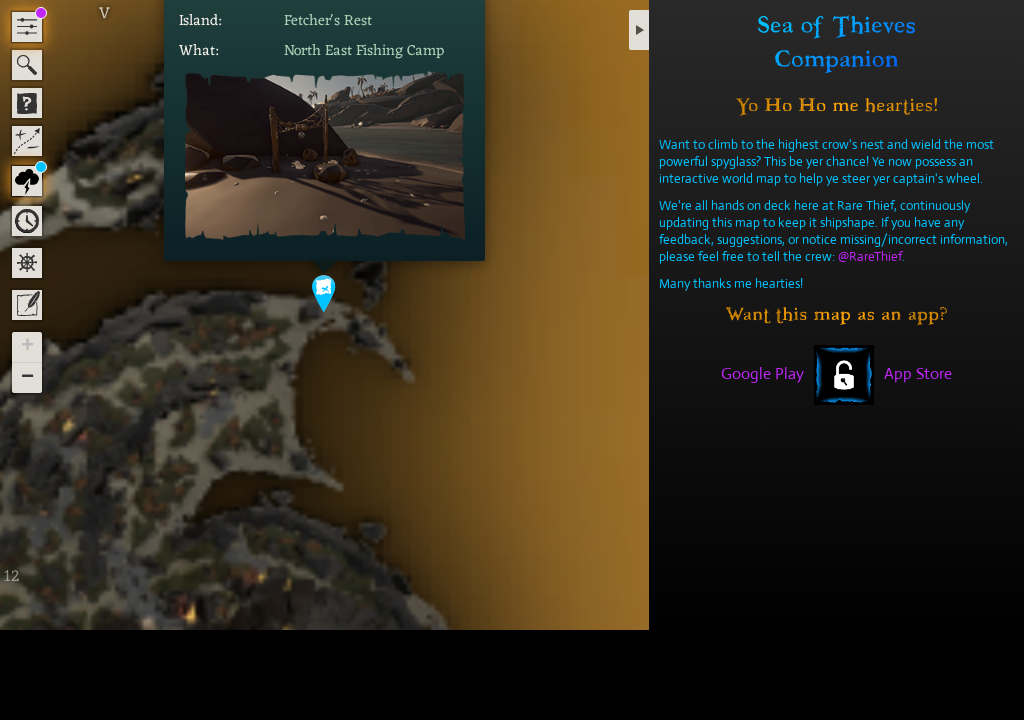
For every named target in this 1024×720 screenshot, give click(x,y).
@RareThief (870, 256)
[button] (324, 292)
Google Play (762, 373)
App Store (918, 373)
